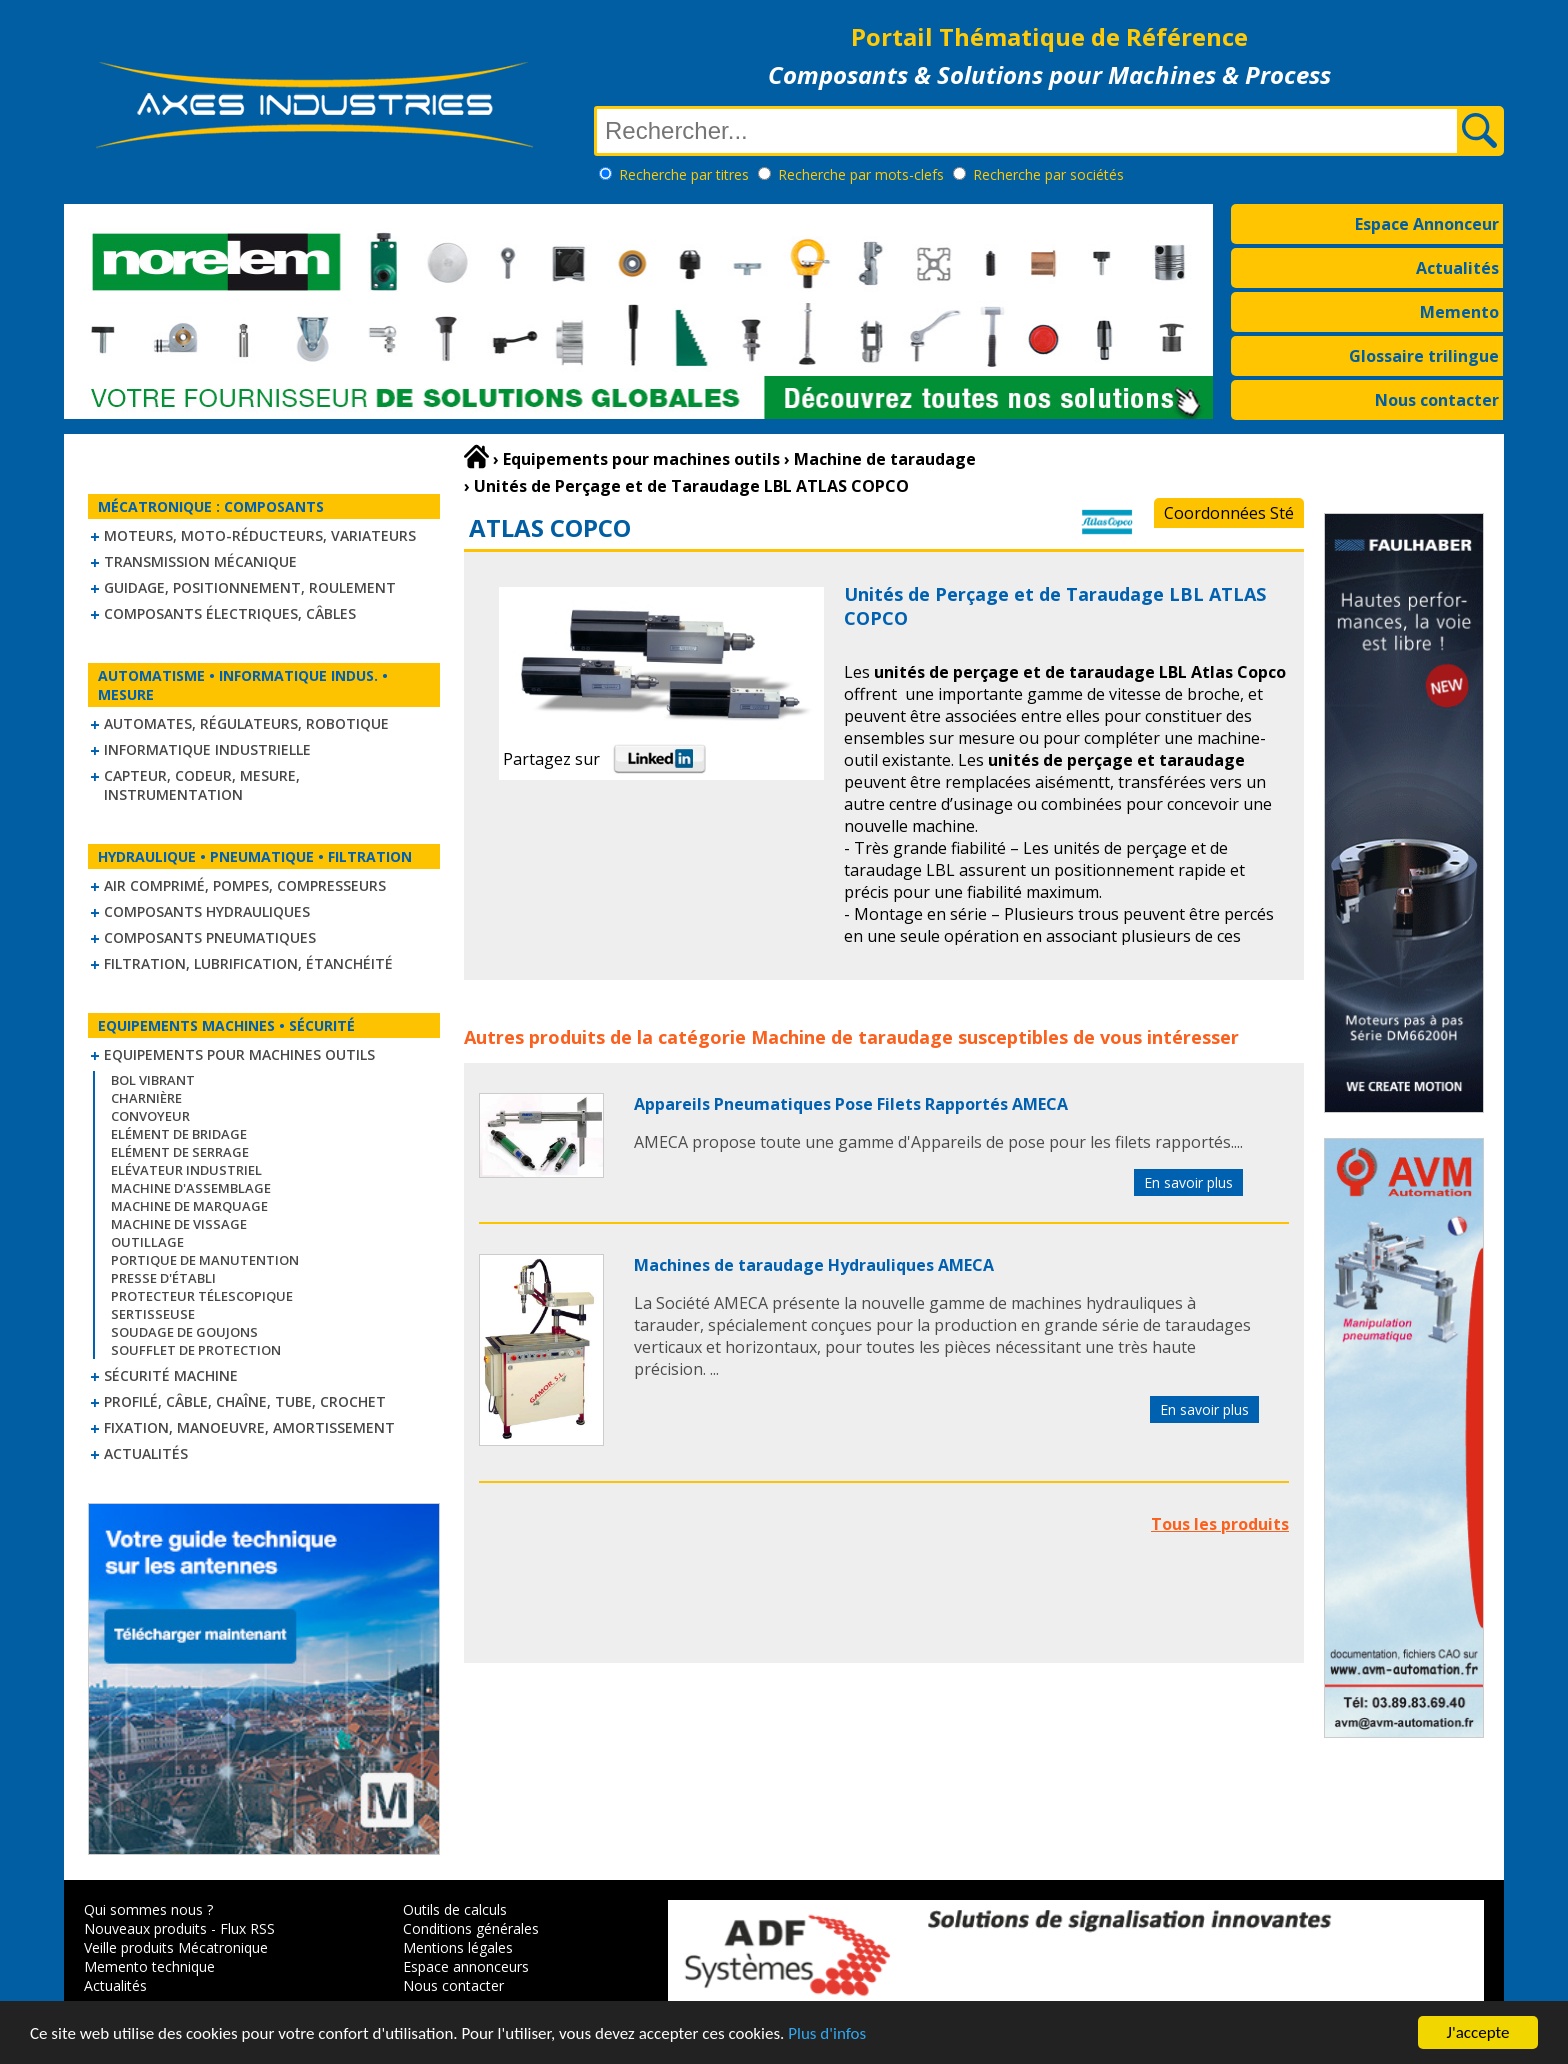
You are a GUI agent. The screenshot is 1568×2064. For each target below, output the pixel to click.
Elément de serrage (180, 1152)
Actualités (1457, 268)
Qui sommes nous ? (148, 1909)
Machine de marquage (189, 1206)
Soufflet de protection (196, 1350)
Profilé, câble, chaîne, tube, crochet (245, 1401)
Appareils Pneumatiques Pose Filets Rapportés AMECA (851, 1104)
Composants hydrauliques (207, 911)
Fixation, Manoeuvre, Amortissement (249, 1427)
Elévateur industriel (186, 1170)
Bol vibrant (153, 1080)
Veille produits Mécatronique (176, 1947)
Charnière (146, 1098)
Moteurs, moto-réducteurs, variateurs (260, 535)
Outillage (147, 1242)
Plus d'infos (827, 2033)
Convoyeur (150, 1116)
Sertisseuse (153, 1314)
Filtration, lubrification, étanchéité (248, 963)
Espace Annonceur (1427, 224)
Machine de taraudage (852, 1037)
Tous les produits (1220, 1524)
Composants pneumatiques (210, 937)
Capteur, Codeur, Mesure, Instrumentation (202, 785)
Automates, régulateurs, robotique (246, 723)
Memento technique (149, 1966)
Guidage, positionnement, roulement (250, 587)
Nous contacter (1437, 400)
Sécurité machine (171, 1375)
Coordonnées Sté (1229, 513)
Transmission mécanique (200, 561)
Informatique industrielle (207, 749)
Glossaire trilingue (1424, 356)
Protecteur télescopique (202, 1296)
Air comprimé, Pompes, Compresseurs (245, 885)
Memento (1459, 312)
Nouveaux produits (145, 1928)
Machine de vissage (179, 1224)
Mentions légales (458, 1947)
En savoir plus (1188, 1182)
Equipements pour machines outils (239, 1054)
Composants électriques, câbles (230, 613)
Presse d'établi (163, 1278)
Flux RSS (247, 1928)
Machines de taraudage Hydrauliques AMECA (814, 1265)
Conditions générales (471, 1928)
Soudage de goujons (184, 1332)
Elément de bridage (179, 1134)
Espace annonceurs (466, 1966)
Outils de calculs (455, 1909)
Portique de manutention (205, 1260)
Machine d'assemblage (191, 1188)
